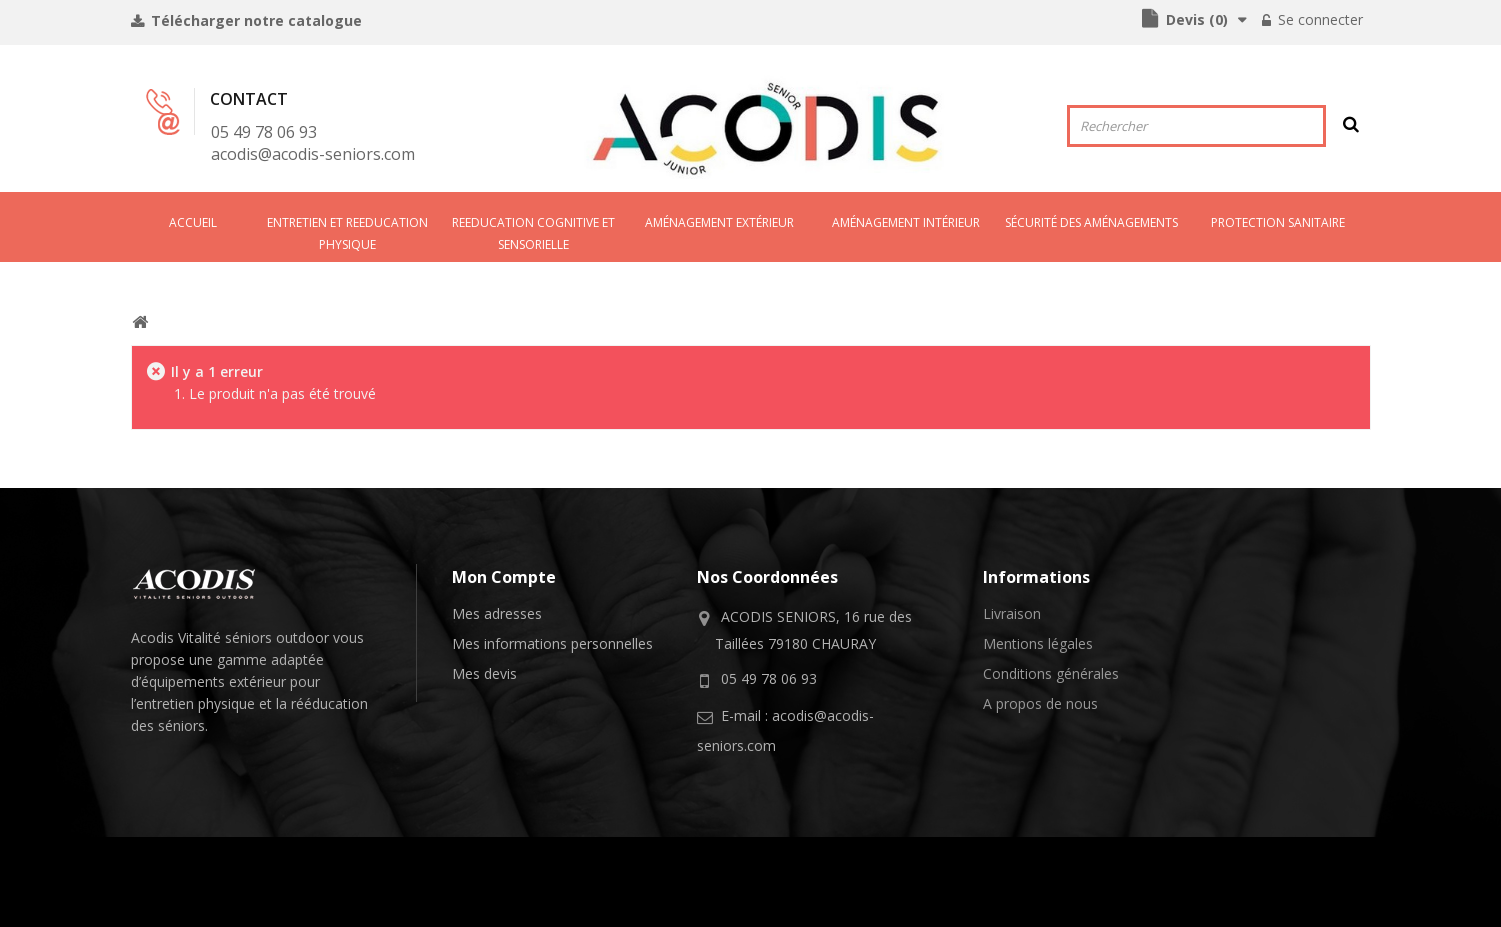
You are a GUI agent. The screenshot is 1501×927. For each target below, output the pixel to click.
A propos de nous (1040, 703)
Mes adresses (497, 613)
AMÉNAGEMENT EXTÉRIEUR (719, 222)
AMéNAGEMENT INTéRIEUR (906, 222)
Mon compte (504, 577)
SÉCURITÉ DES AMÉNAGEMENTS (1091, 222)
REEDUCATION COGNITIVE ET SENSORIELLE (533, 233)
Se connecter (1318, 19)
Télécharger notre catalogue (254, 20)
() (1195, 19)
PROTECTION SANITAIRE (1278, 222)
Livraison (1012, 613)
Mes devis (484, 673)
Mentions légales (1038, 643)
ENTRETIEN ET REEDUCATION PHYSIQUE (347, 233)
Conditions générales (1051, 673)
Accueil (193, 222)
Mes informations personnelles (552, 643)
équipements (183, 681)
